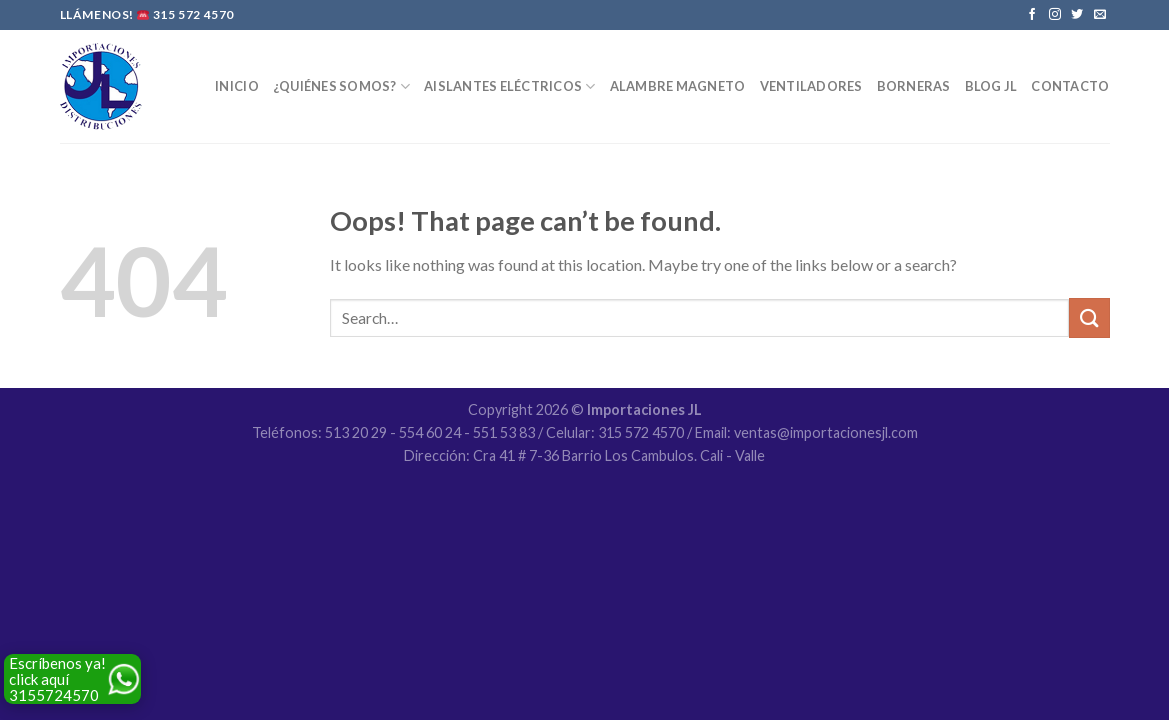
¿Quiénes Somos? (341, 86)
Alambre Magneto (678, 86)
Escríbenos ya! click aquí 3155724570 (57, 679)
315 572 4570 (193, 14)
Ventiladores (811, 86)
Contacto (1070, 86)
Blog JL (991, 86)
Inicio (237, 86)
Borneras (914, 86)
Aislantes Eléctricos (510, 86)
